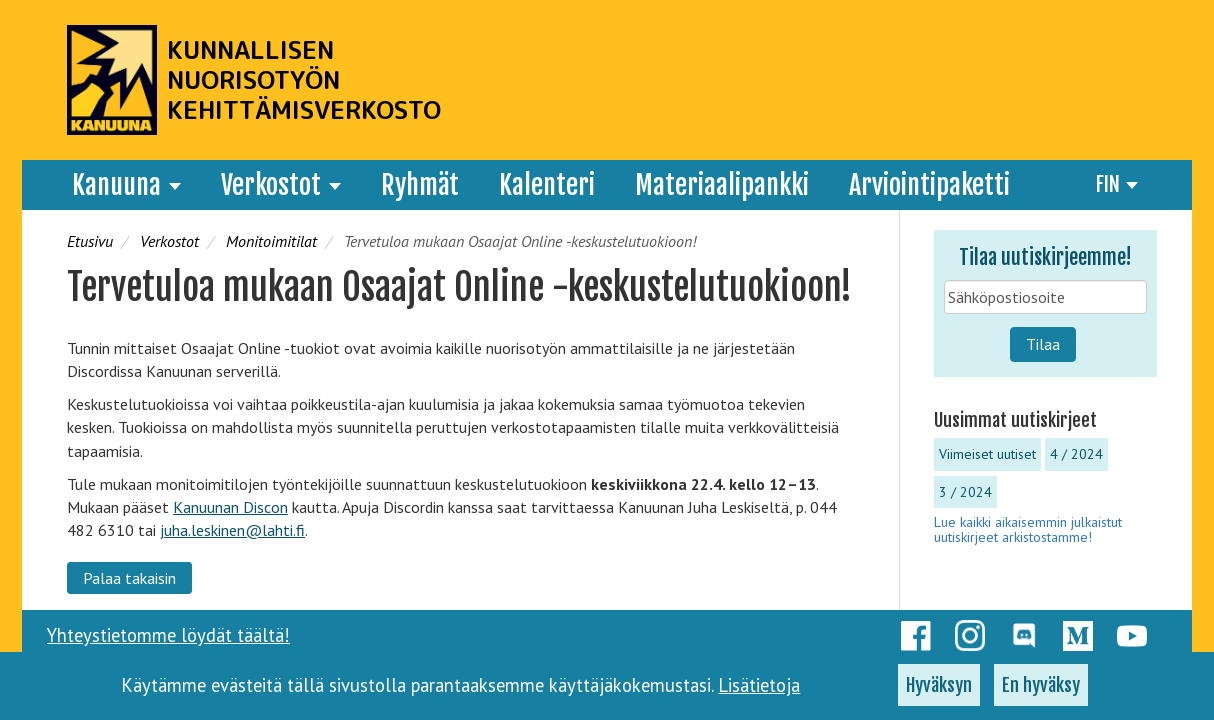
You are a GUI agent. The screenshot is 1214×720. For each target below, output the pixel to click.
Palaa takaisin (129, 578)
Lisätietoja (759, 692)
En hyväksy (1041, 692)
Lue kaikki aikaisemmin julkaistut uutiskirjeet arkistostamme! (1028, 529)
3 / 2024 (965, 492)
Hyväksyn (939, 692)
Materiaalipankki (722, 185)
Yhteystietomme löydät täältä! (168, 635)
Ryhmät (420, 185)
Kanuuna (126, 185)
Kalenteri (547, 185)
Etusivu (90, 241)
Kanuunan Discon (230, 507)
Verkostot (281, 185)
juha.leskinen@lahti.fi (232, 530)
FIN (1117, 184)
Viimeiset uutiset (987, 454)
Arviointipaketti (929, 185)
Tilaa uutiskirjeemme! (1045, 257)
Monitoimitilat (271, 241)
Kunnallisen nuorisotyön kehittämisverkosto (304, 79)
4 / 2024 (1076, 454)
